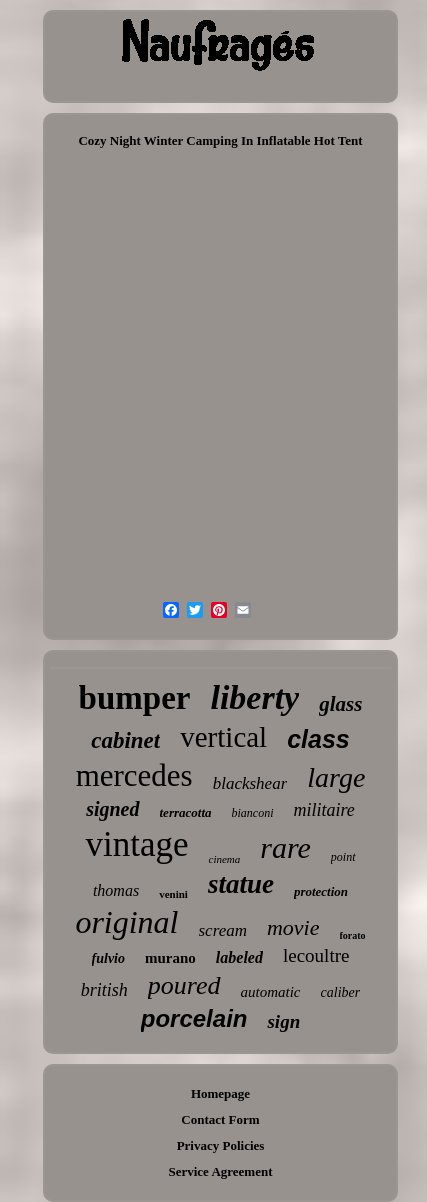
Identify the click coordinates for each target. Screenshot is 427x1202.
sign (283, 1021)
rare (285, 847)
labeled (239, 957)
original (126, 922)
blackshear (250, 783)
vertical (223, 737)
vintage (136, 844)
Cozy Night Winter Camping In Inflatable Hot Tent (220, 140)
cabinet (125, 740)
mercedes (134, 775)
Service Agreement (220, 1171)
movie (293, 927)
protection (321, 891)
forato (353, 935)
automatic (271, 992)
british (104, 990)
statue (241, 884)
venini (173, 894)
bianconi (253, 813)
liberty (254, 697)
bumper (135, 698)
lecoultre (316, 955)
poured (184, 985)
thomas (116, 890)
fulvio (108, 958)
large (336, 777)
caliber (341, 992)
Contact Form (220, 1119)
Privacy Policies (221, 1145)
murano (170, 958)
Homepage (220, 1093)
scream (223, 930)
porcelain (194, 1018)
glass (340, 704)
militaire (324, 810)
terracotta (186, 812)
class (318, 739)
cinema (225, 859)
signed (112, 809)
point (343, 857)
